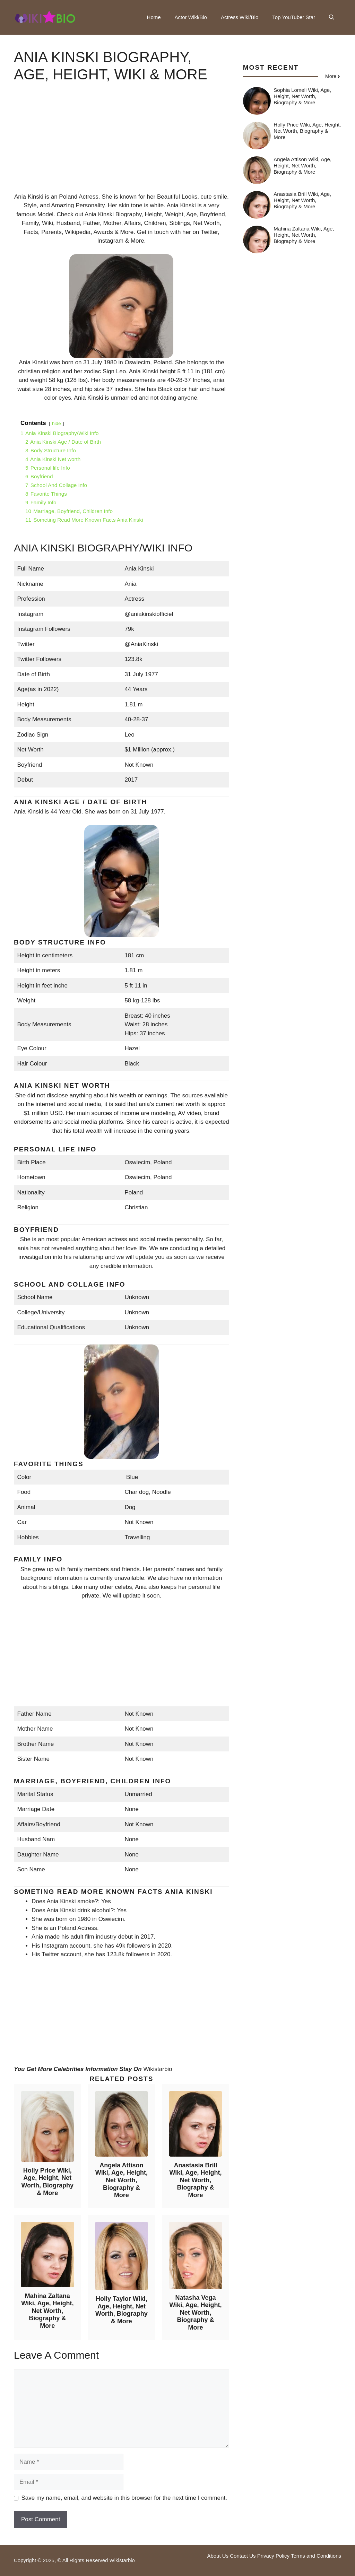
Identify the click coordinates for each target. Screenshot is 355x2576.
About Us (217, 2556)
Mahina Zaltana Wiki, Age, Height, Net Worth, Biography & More (47, 2310)
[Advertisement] (121, 143)
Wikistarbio (157, 2069)
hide (56, 423)
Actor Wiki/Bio (191, 17)
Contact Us (243, 2556)
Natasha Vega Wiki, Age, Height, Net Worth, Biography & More (195, 2312)
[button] (331, 17)
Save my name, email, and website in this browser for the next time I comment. (124, 2498)
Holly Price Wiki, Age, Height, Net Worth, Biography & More (47, 2181)
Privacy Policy (273, 2556)
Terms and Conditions (316, 2556)
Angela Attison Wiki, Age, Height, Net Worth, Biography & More (121, 2180)
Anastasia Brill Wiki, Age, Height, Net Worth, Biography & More (195, 2180)
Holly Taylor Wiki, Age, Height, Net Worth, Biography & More (121, 2310)
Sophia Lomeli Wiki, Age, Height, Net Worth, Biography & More (302, 96)
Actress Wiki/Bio (239, 17)
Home (154, 17)
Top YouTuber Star (293, 17)
